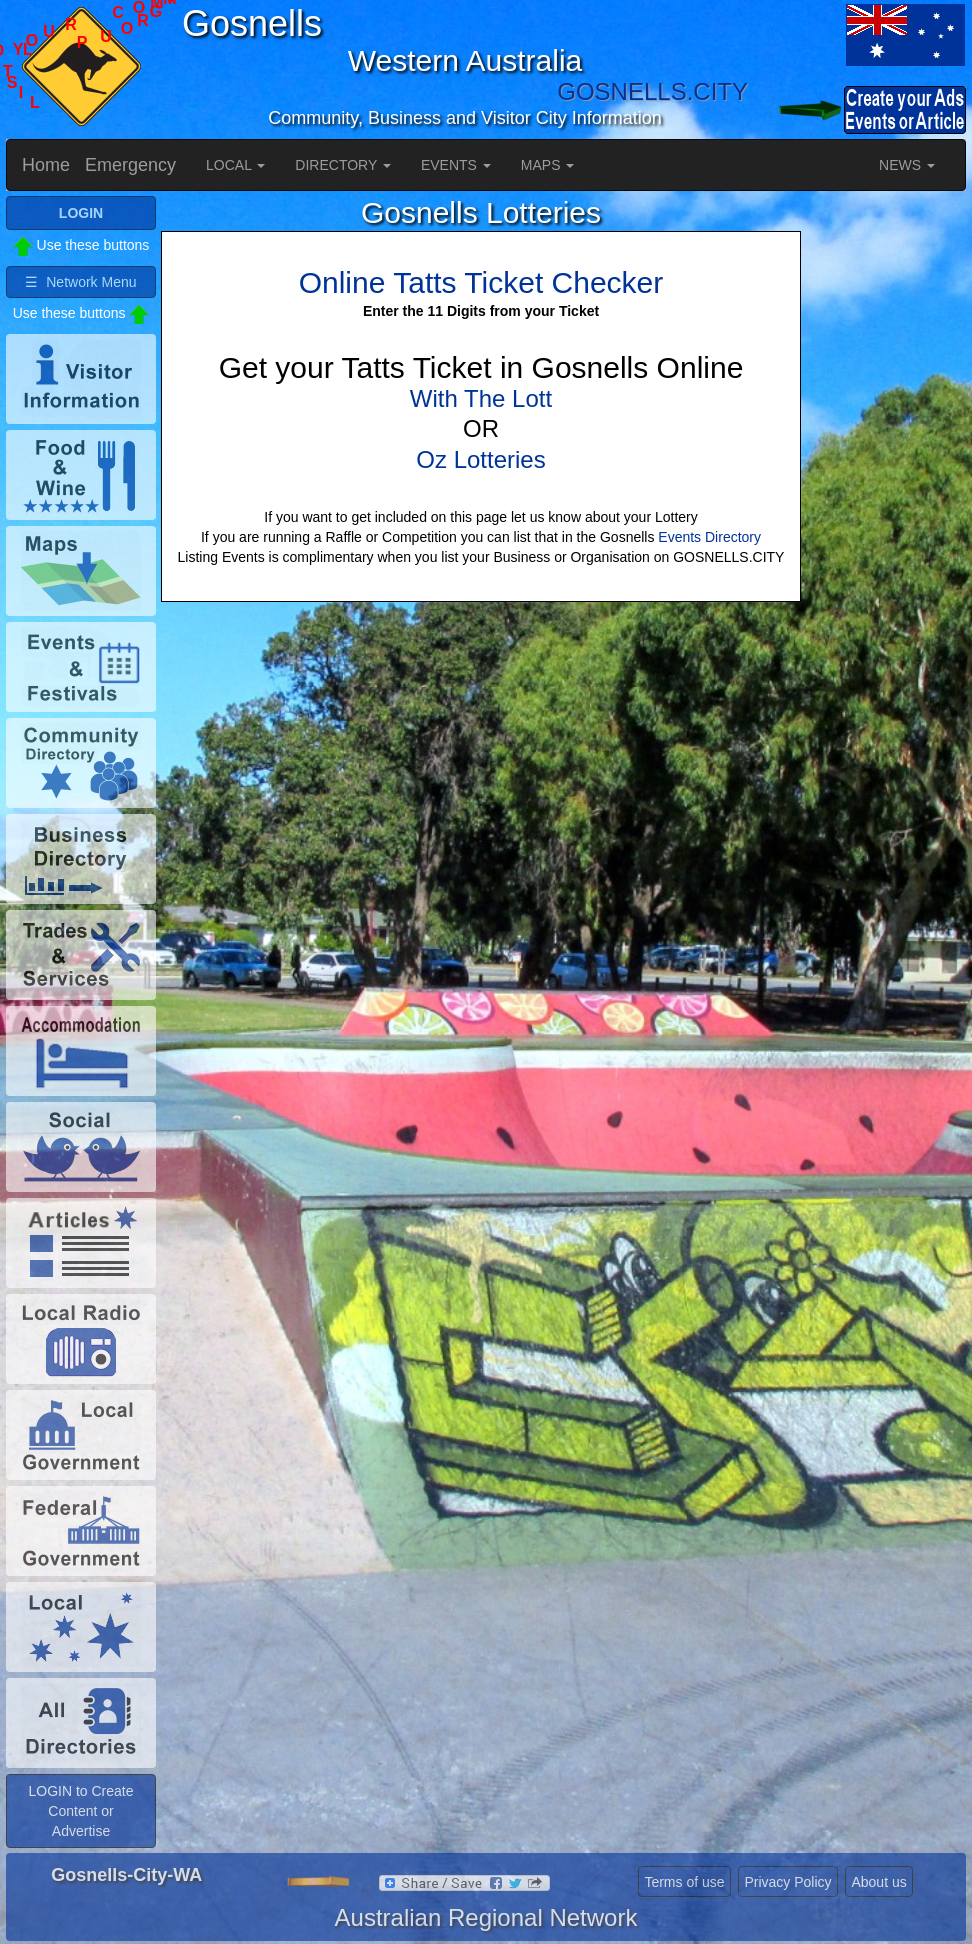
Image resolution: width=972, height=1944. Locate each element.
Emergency (130, 165)
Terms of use (684, 1882)
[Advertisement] (886, 496)
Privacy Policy (787, 1882)
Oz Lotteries (480, 459)
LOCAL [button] (235, 165)
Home (46, 165)
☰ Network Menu (80, 282)
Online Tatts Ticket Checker (481, 282)
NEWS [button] (907, 165)
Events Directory (709, 537)
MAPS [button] (548, 165)
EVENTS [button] (456, 165)
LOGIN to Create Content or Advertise (80, 1811)
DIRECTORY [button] (343, 165)
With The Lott (481, 398)
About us (878, 1882)
